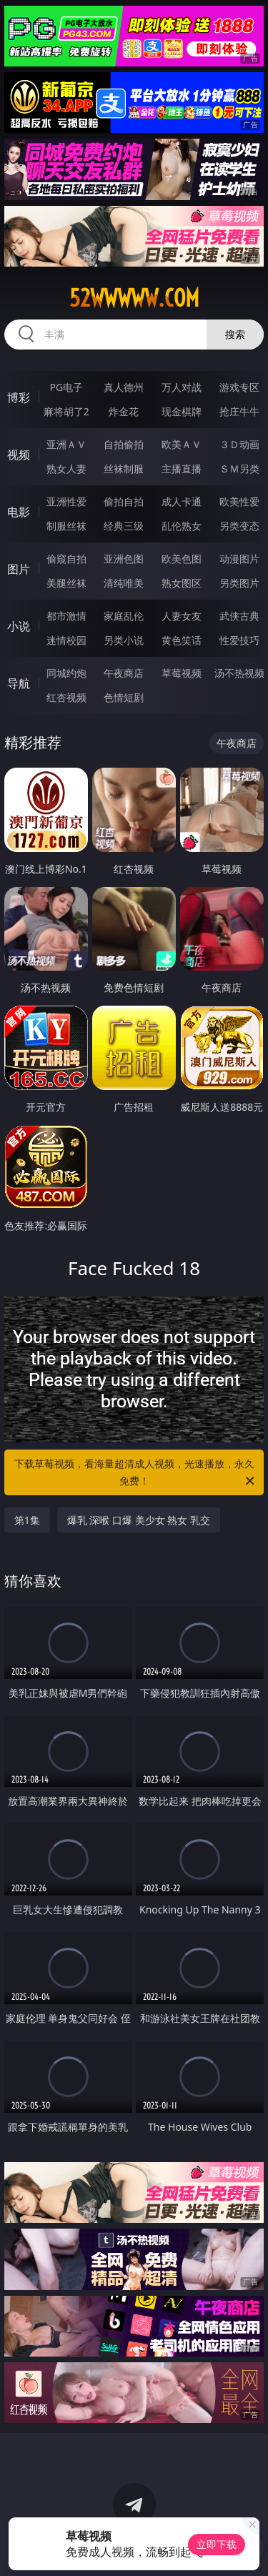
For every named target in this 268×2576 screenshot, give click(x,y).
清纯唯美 (124, 583)
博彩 (18, 397)
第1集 (27, 1520)
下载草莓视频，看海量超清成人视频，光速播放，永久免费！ (135, 1473)
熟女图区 (182, 583)
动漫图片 (239, 558)
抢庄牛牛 (239, 411)
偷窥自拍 (66, 558)
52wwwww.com (134, 298)
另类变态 (239, 525)
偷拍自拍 (124, 501)
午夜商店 (124, 673)
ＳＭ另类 (239, 468)
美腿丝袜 (66, 583)
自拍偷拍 (124, 444)
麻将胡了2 (66, 411)
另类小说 (124, 640)
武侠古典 (239, 616)
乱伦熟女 (182, 525)
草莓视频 (182, 673)
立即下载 (217, 2544)
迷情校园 (66, 640)
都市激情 (66, 616)
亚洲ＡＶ (66, 444)
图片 (18, 569)
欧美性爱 (239, 501)
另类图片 (239, 583)
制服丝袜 (66, 525)
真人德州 (124, 387)
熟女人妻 (66, 468)
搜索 (235, 334)
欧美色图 (182, 558)
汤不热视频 (239, 673)
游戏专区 (239, 387)
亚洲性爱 (66, 501)
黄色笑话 (182, 640)
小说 (18, 626)
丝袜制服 (124, 468)
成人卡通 (182, 501)
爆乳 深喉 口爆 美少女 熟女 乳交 (138, 1520)
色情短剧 (124, 697)
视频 (18, 454)
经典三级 (124, 525)
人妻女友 (182, 616)
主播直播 (182, 468)
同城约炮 (66, 673)
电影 (18, 512)
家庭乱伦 (124, 616)
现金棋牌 (182, 411)
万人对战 (182, 387)
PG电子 (66, 387)
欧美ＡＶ (182, 444)
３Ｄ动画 (239, 444)
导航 (18, 683)
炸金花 (124, 411)
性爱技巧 (239, 640)
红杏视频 (66, 697)
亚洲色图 (124, 558)
